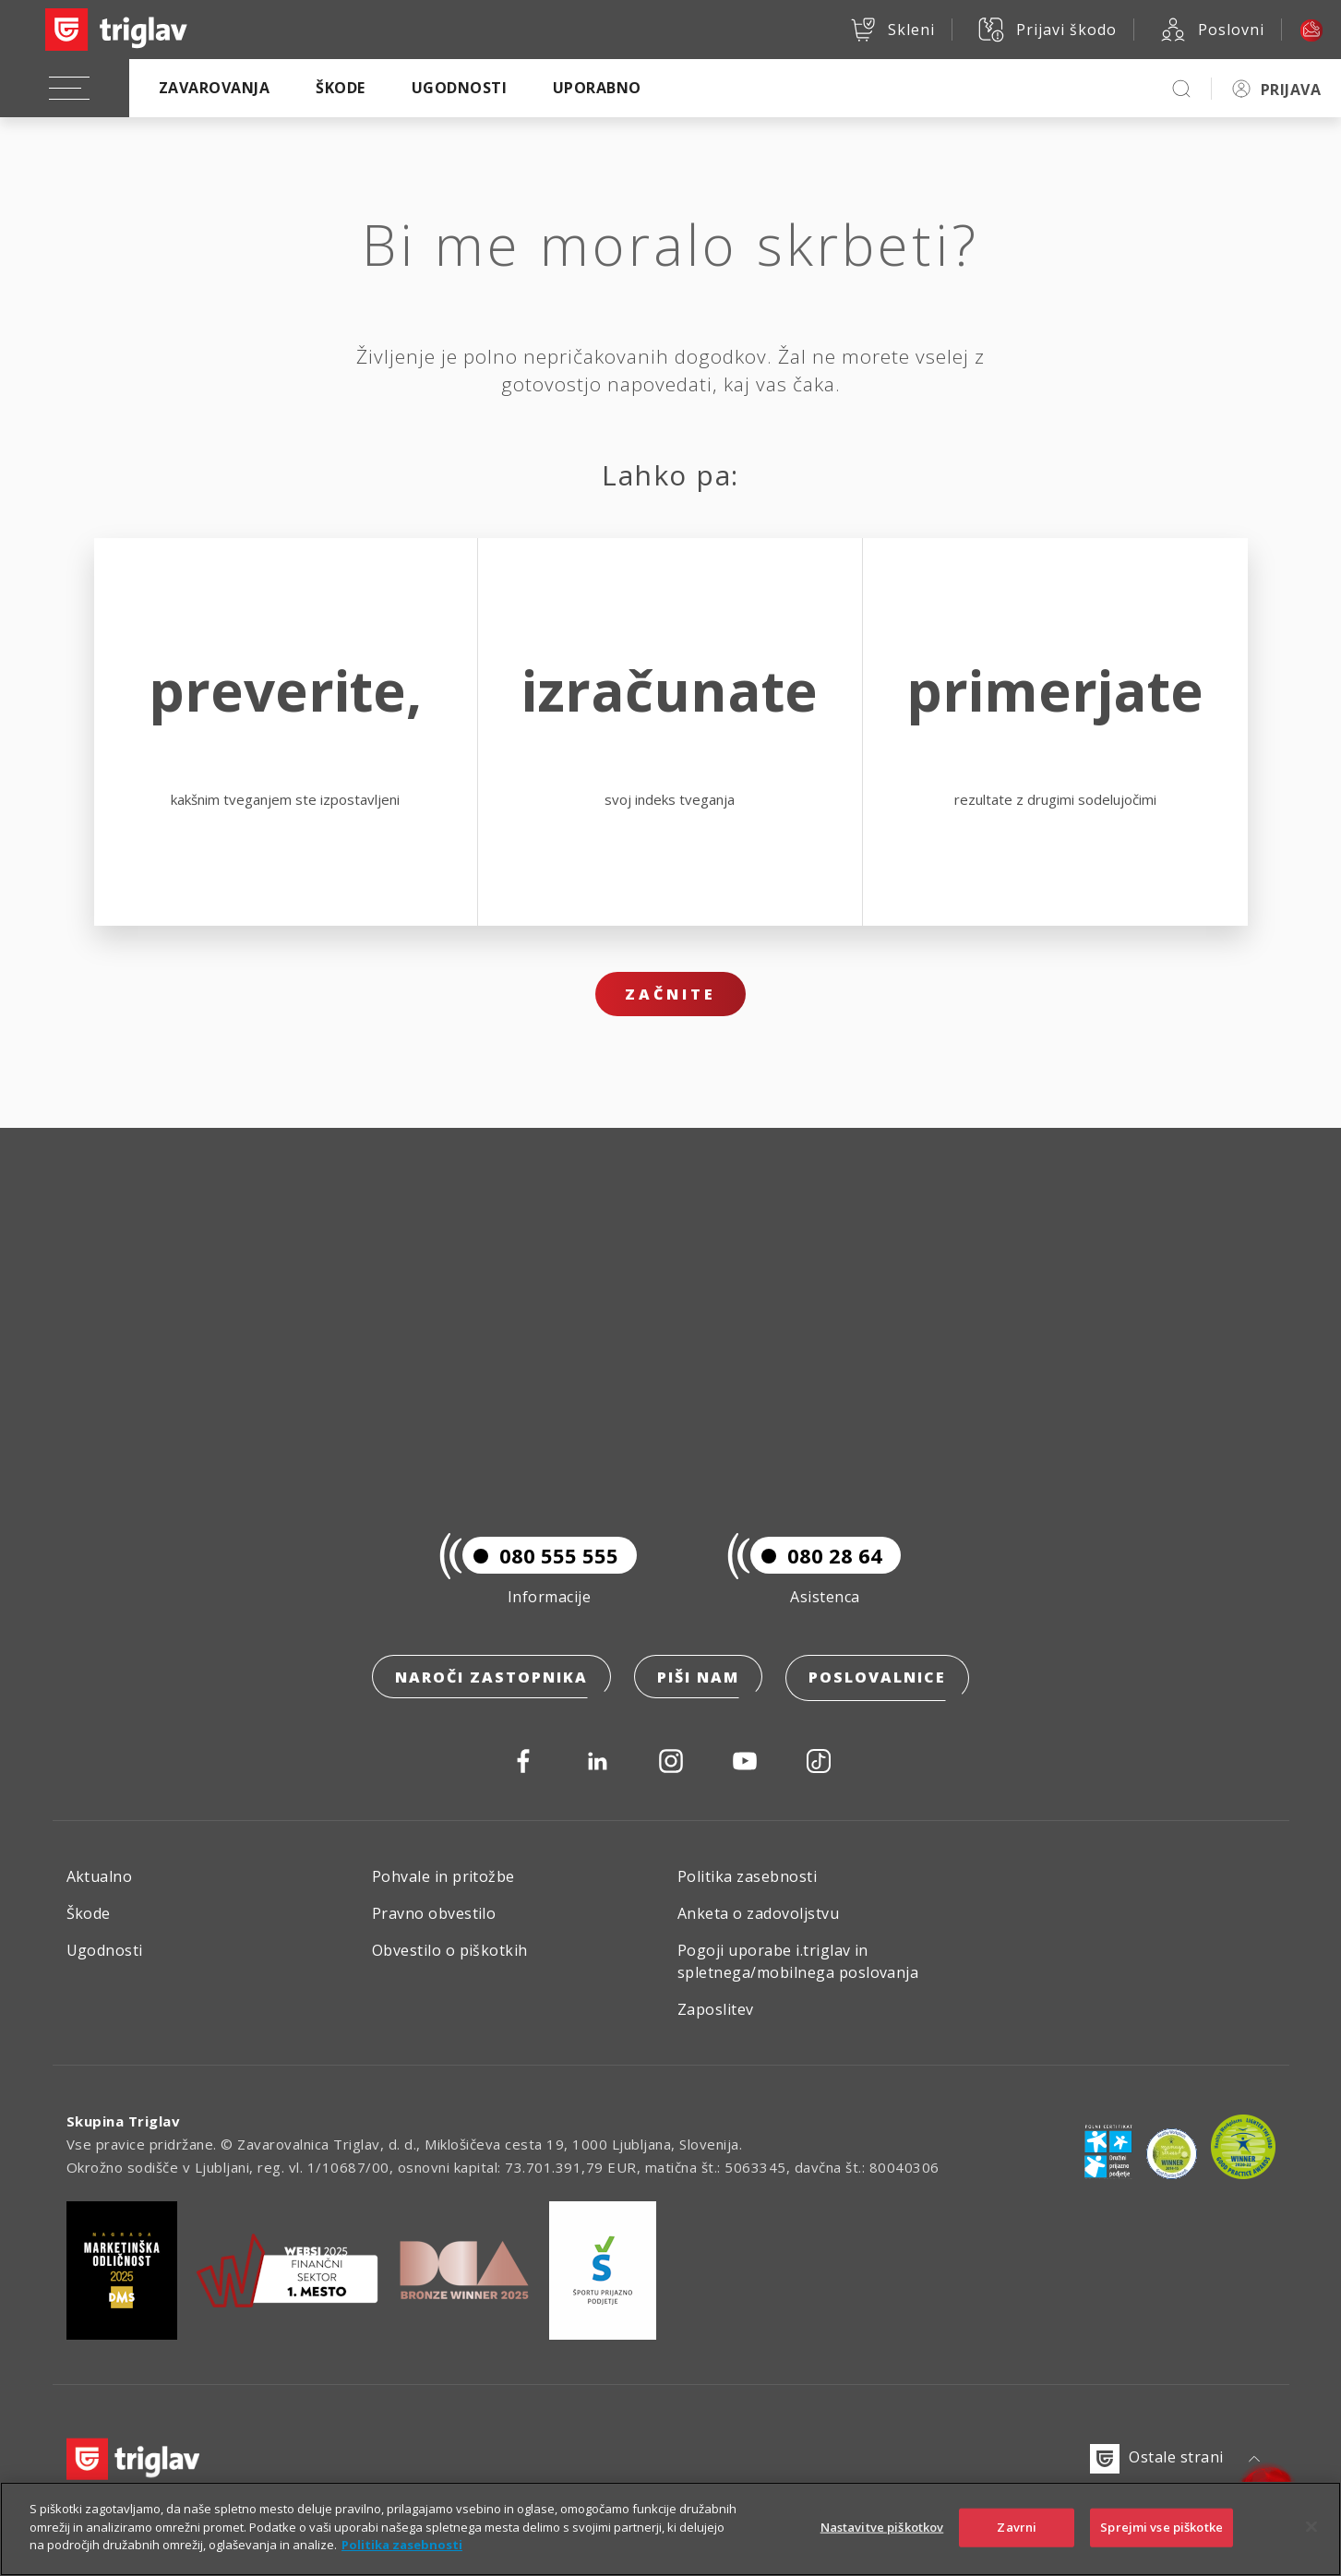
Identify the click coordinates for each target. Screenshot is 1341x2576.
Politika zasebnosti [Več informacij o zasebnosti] (401, 2544)
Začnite (670, 994)
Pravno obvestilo (434, 1913)
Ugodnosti (459, 88)
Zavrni (1016, 2527)
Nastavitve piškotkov (882, 2527)
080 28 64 (816, 1558)
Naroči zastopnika (491, 1680)
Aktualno (99, 1876)
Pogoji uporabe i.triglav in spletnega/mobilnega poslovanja (797, 1961)
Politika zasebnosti (747, 1876)
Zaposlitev (715, 2009)
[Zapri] (1311, 2527)
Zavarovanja (214, 88)
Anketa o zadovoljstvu (758, 1913)
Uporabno (597, 88)
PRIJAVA (1291, 89)
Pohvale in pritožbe (443, 1876)
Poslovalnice (877, 1680)
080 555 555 (540, 1558)
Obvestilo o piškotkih (450, 1950)
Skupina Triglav (123, 2121)
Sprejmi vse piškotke (1161, 2527)
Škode (340, 88)
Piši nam (698, 1680)
